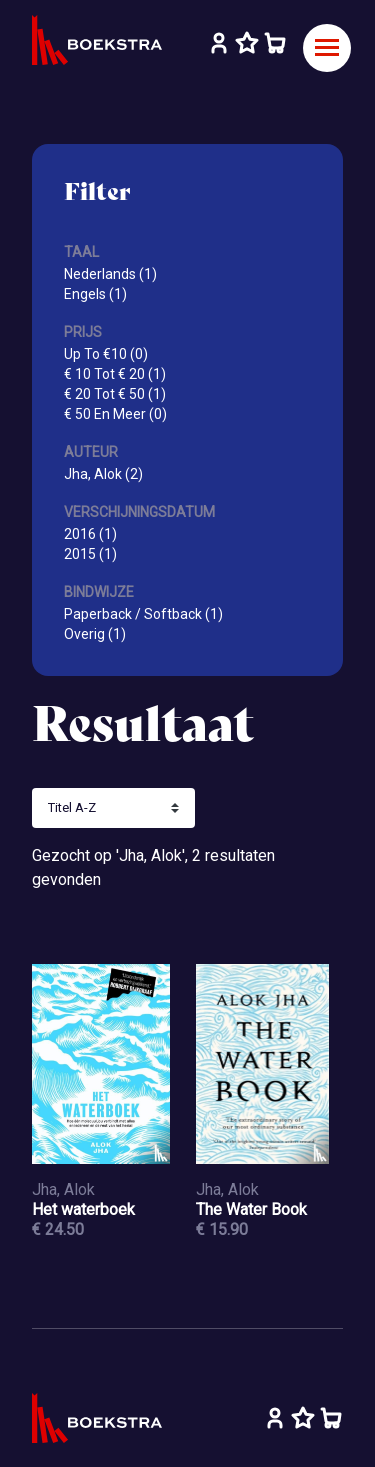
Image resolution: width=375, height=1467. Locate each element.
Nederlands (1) (110, 274)
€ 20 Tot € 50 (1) (115, 394)
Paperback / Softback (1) (143, 614)
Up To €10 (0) (106, 354)
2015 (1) (90, 554)
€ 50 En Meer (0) (115, 414)
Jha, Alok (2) (103, 474)
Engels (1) (95, 294)
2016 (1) (90, 534)
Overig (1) (95, 634)
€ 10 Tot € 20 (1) (115, 374)
